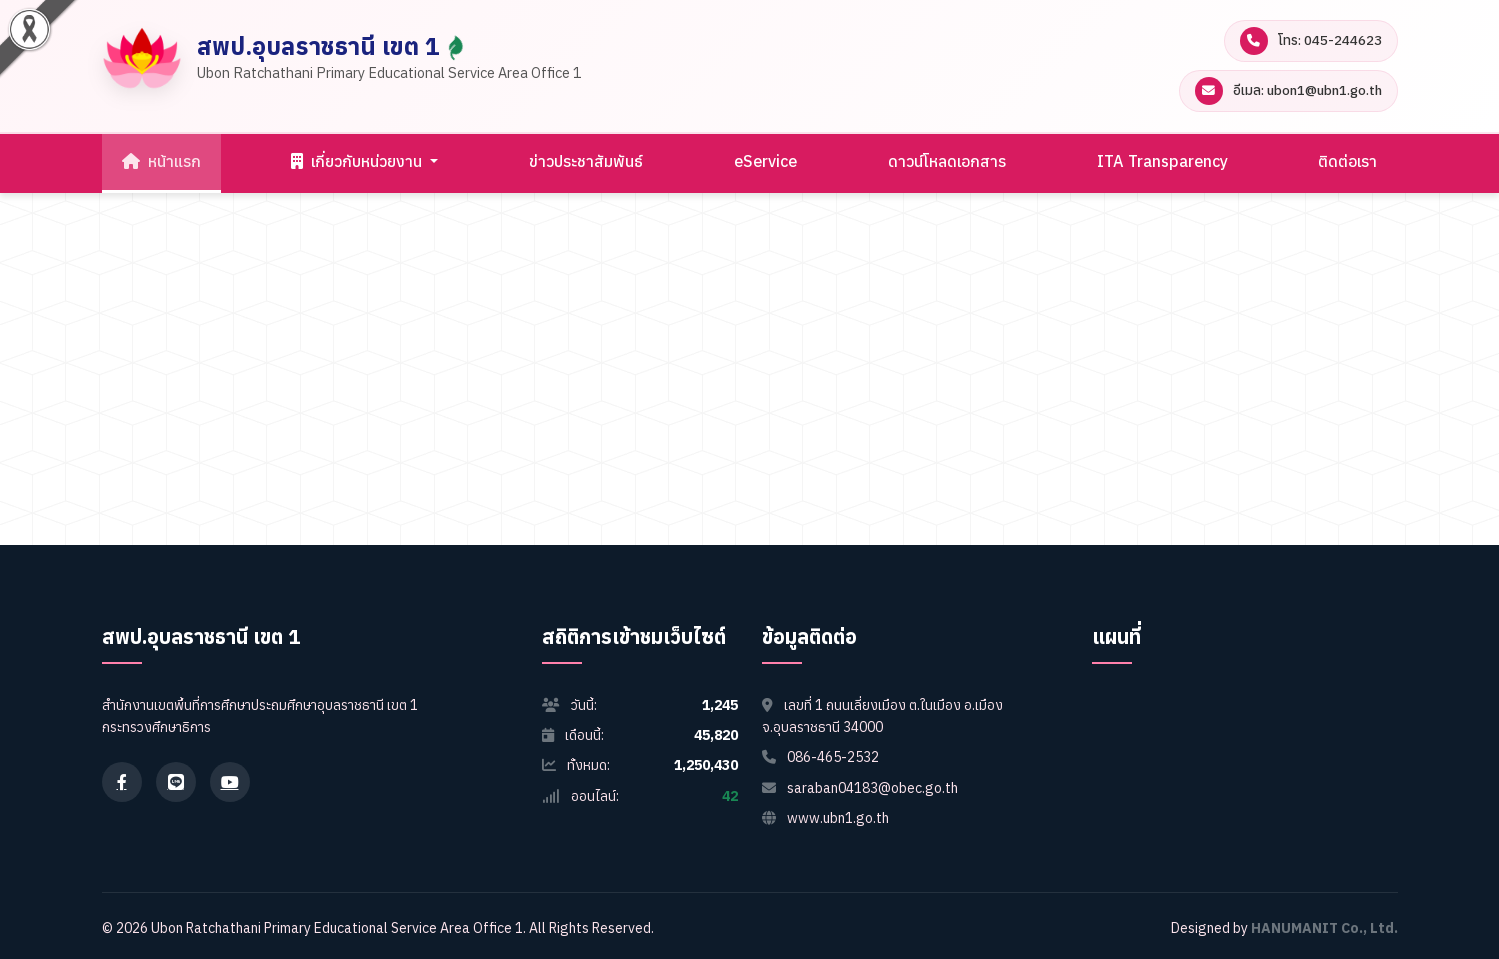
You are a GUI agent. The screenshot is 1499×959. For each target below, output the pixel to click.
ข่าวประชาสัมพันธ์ (586, 161)
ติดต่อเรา (1347, 161)
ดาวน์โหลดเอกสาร (947, 161)
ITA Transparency (1162, 161)
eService (765, 161)
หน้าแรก (161, 161)
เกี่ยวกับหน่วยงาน (358, 161)
